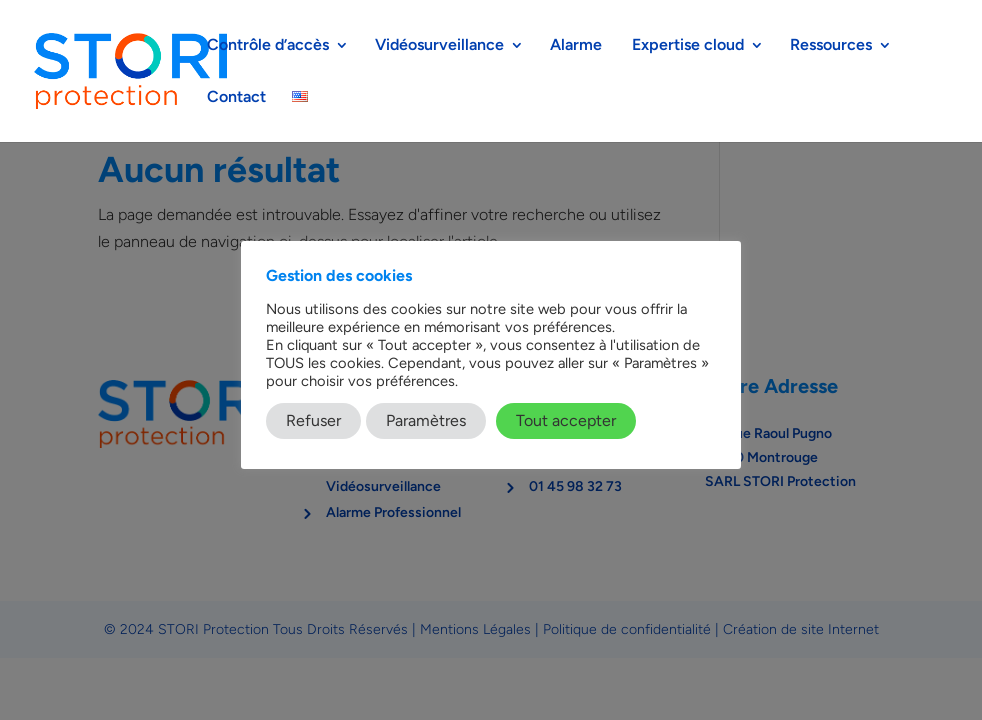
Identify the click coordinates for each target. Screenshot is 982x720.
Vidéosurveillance (439, 46)
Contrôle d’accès (268, 46)
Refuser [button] (313, 420)
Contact (236, 98)
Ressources (831, 46)
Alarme (578, 46)
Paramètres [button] (426, 420)
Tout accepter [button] (566, 420)
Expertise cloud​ (688, 46)
